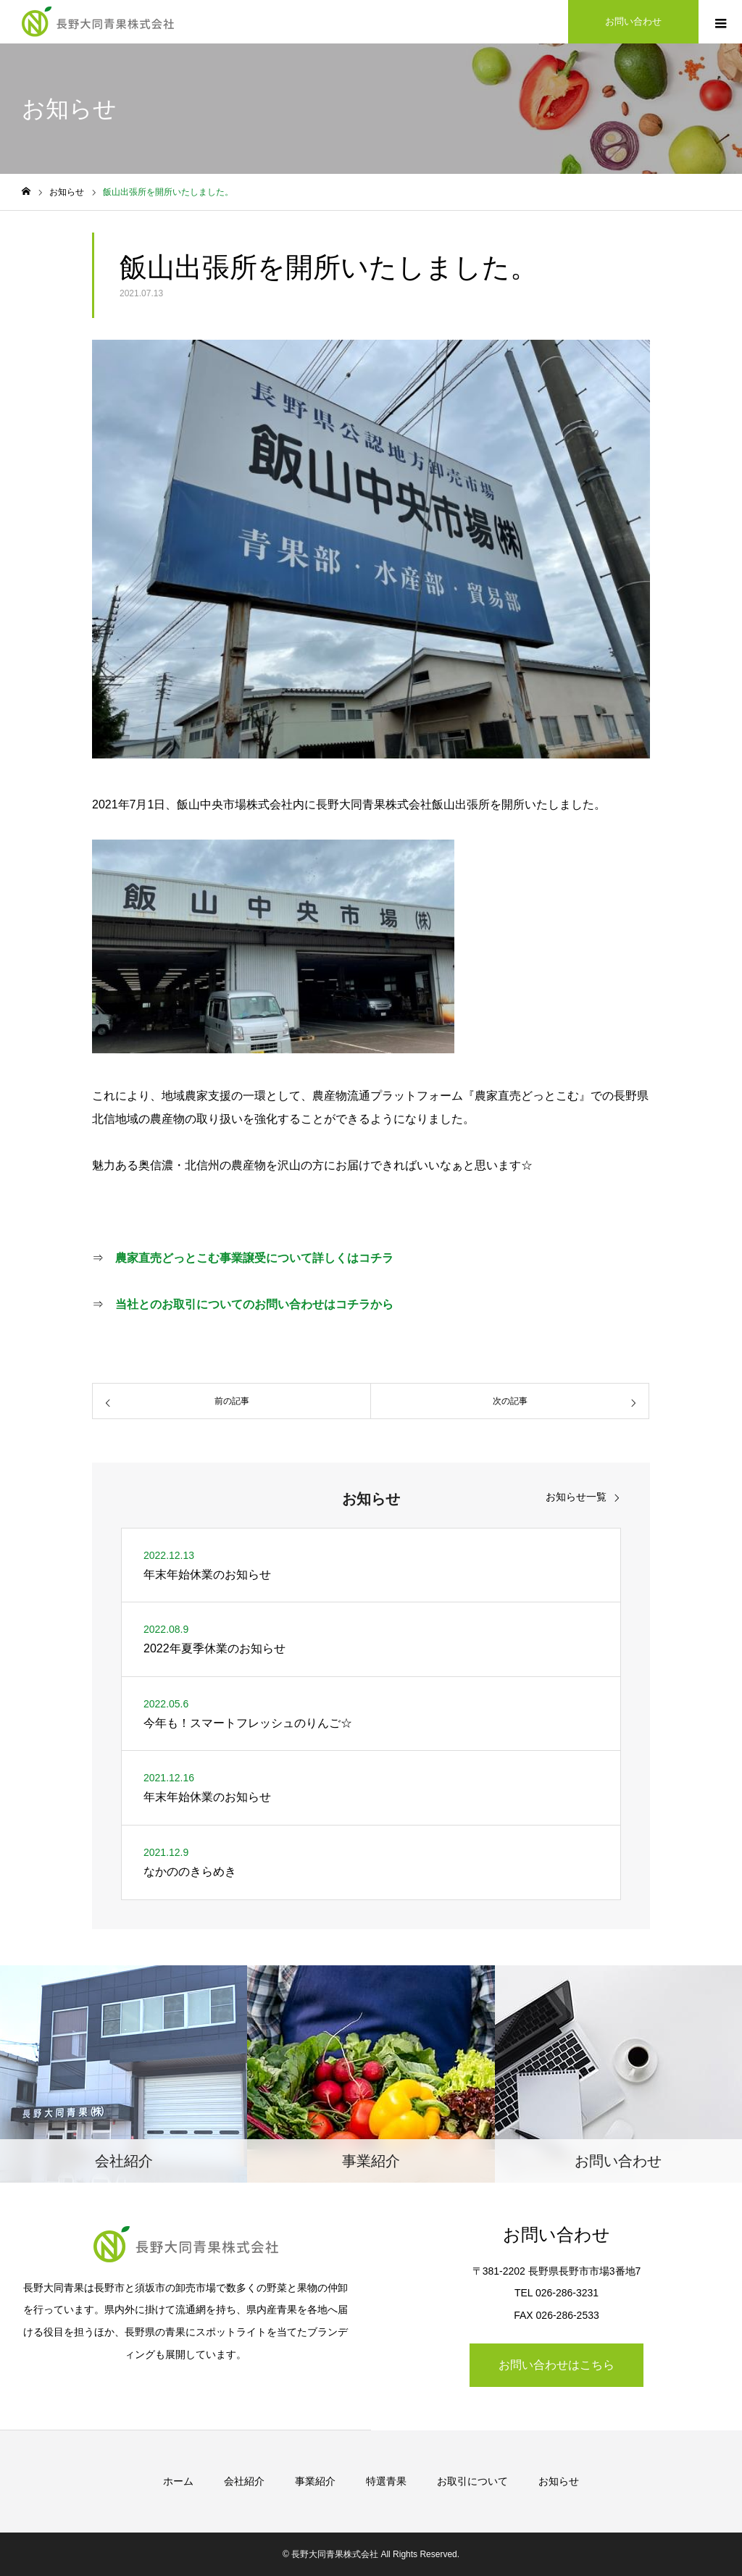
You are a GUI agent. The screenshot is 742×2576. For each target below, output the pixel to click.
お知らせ (558, 2481)
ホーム (178, 2481)
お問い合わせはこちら (556, 2365)
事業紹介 (315, 2481)
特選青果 (386, 2481)
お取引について (472, 2481)
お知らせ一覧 (576, 1497)
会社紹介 (244, 2481)
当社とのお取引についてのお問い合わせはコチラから (254, 1304)
